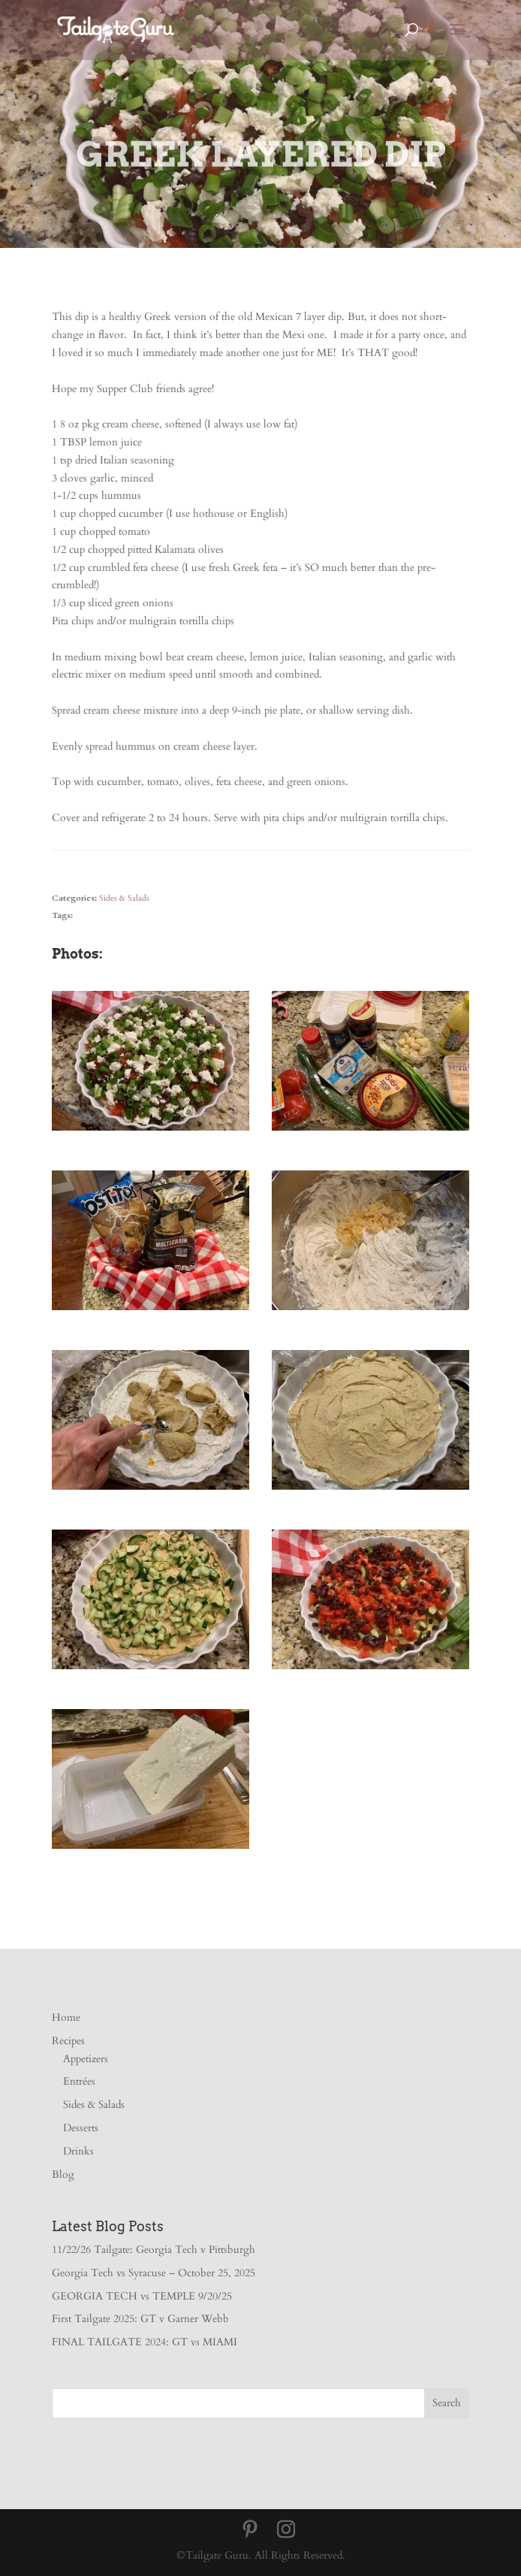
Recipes (68, 2041)
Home (66, 2017)
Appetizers (85, 2059)
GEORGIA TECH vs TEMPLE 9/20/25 (142, 2296)
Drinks (78, 2151)
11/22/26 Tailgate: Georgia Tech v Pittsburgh (153, 2249)
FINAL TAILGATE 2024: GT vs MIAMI (144, 2342)
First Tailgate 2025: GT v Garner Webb (140, 2319)
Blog (63, 2174)
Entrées (79, 2081)
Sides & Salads (124, 898)
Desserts (80, 2128)
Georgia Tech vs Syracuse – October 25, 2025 (153, 2273)
